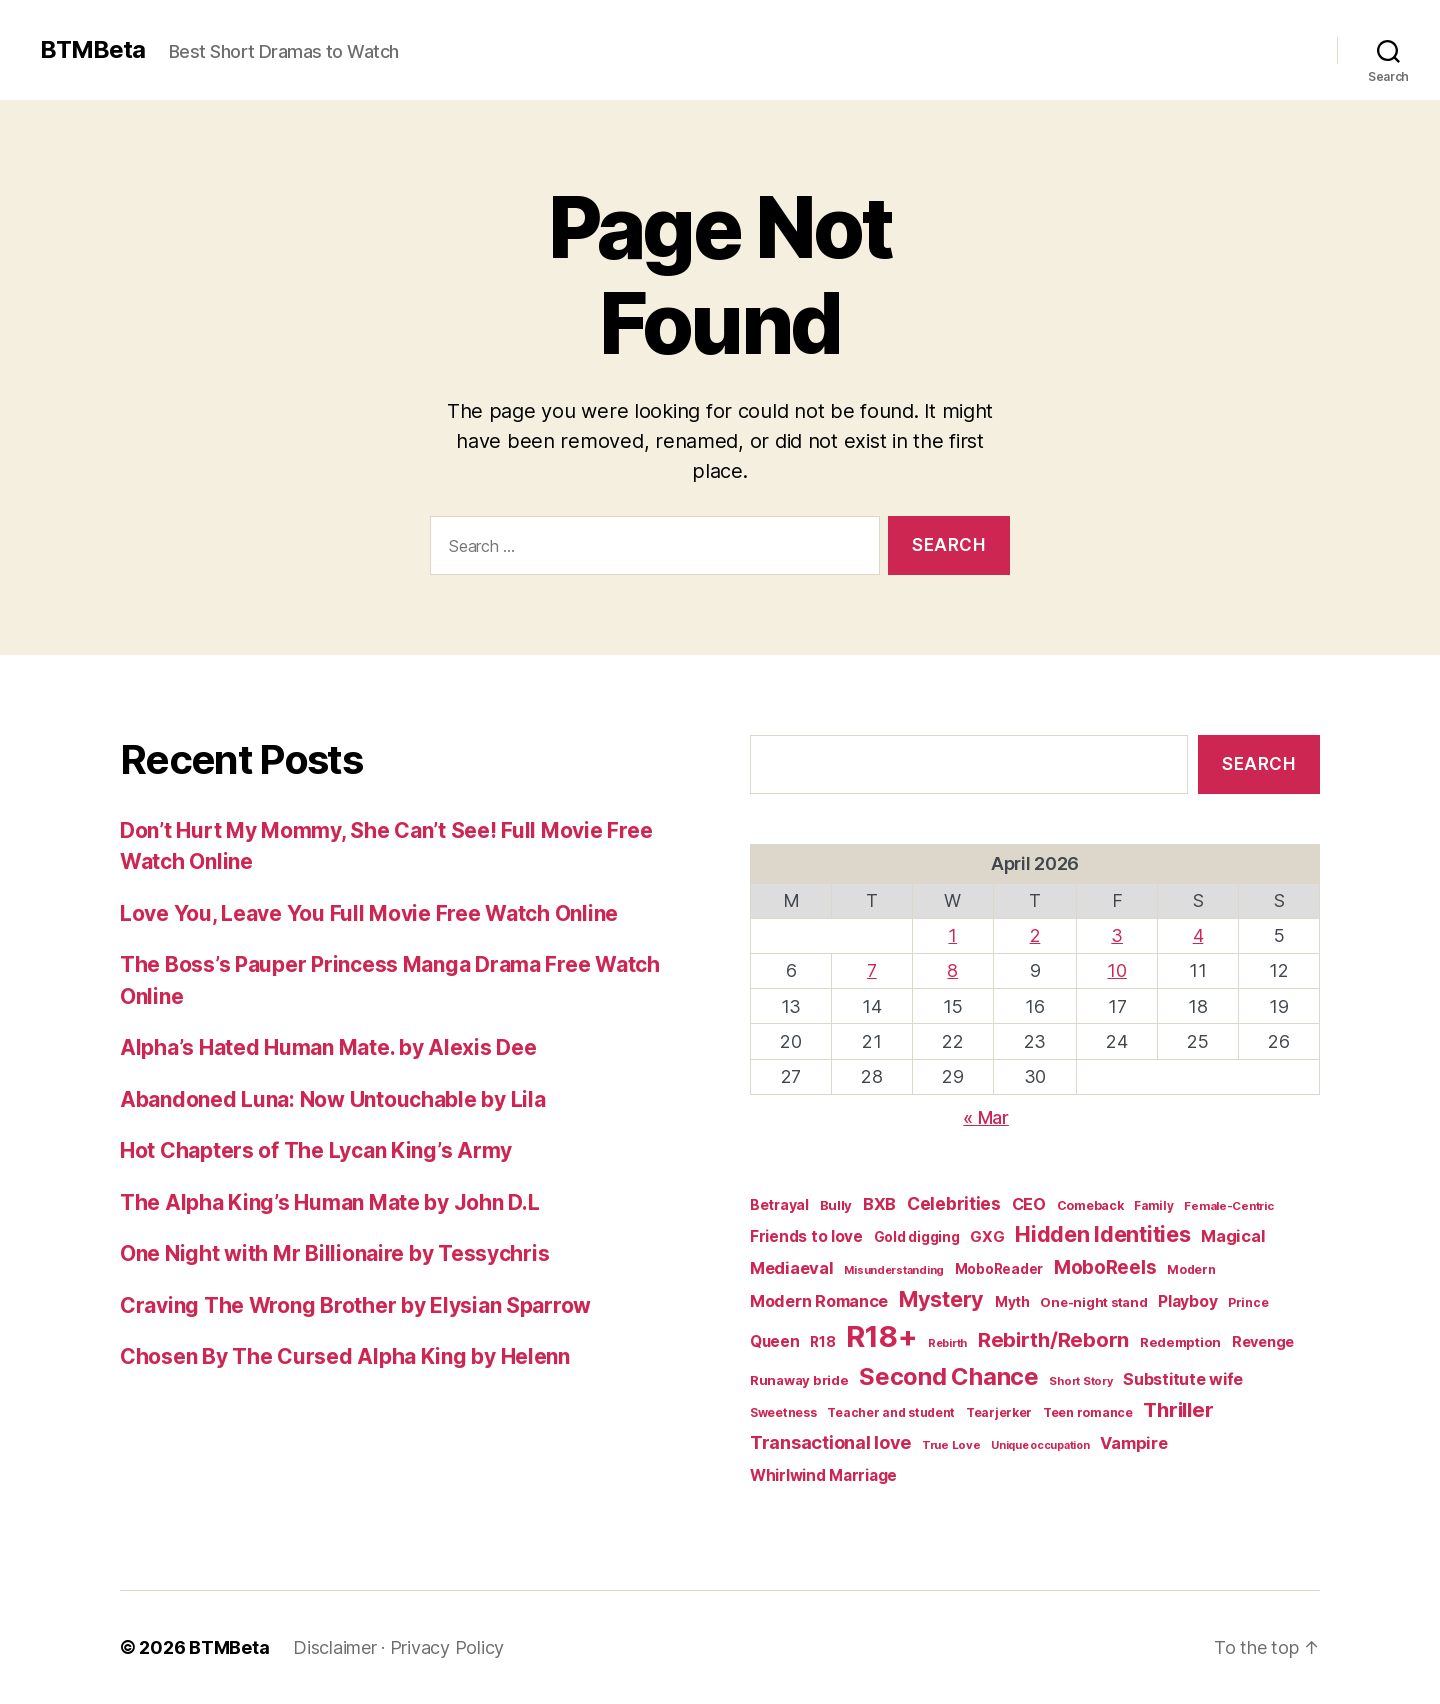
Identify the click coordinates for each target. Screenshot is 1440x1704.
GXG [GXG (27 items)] (987, 1237)
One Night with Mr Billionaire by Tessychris (334, 1253)
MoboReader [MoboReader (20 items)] (999, 1269)
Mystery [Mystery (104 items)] (941, 1299)
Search (1258, 764)
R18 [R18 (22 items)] (822, 1342)
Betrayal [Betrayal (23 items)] (779, 1204)
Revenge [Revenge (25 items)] (1263, 1341)
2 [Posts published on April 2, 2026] (1035, 935)
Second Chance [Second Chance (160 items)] (949, 1376)
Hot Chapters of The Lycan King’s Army (316, 1150)
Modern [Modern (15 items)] (1191, 1269)
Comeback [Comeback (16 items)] (1090, 1205)
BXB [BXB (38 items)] (879, 1204)
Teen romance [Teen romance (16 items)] (1088, 1412)
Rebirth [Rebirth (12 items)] (947, 1343)
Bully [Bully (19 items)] (836, 1205)
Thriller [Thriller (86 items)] (1178, 1409)
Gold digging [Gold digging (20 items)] (917, 1237)
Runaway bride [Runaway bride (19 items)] (799, 1380)
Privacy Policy (447, 1647)
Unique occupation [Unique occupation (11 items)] (1040, 1445)
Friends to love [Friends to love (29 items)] (806, 1236)
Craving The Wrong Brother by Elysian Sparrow (355, 1305)
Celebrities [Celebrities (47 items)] (954, 1203)
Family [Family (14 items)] (1153, 1206)
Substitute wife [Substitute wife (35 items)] (1183, 1379)
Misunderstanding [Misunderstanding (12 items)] (894, 1270)
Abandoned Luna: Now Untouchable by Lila (332, 1099)
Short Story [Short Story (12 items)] (1080, 1381)
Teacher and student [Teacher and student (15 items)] (891, 1412)
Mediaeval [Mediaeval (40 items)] (792, 1268)
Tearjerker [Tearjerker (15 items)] (999, 1412)
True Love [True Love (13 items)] (951, 1445)
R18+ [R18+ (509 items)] (881, 1336)
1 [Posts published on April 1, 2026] (952, 935)
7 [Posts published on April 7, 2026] (872, 970)
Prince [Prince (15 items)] (1248, 1302)
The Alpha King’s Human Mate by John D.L (329, 1202)
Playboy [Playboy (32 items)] (1187, 1301)
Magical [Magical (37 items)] (1233, 1236)
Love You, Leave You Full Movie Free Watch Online (369, 913)
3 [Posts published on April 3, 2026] (1117, 935)
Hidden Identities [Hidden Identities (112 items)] (1102, 1234)
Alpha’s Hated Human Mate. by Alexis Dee (328, 1047)
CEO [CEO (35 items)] (1029, 1204)
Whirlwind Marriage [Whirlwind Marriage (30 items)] (823, 1475)
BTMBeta (92, 50)
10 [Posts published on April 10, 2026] (1116, 970)
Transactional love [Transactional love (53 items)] (830, 1442)
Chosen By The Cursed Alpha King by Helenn (345, 1356)
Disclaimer (334, 1647)
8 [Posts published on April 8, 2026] (952, 970)
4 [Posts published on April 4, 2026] (1198, 935)
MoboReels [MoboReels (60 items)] (1105, 1267)
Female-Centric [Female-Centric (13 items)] (1228, 1206)
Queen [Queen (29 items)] (775, 1341)
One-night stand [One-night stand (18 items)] (1093, 1302)
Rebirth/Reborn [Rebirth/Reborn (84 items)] (1053, 1339)
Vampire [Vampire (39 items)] (1133, 1443)
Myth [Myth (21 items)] (1012, 1302)
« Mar (986, 1117)
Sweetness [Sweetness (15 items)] (783, 1412)
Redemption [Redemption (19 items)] (1180, 1342)
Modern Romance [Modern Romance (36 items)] (819, 1301)
